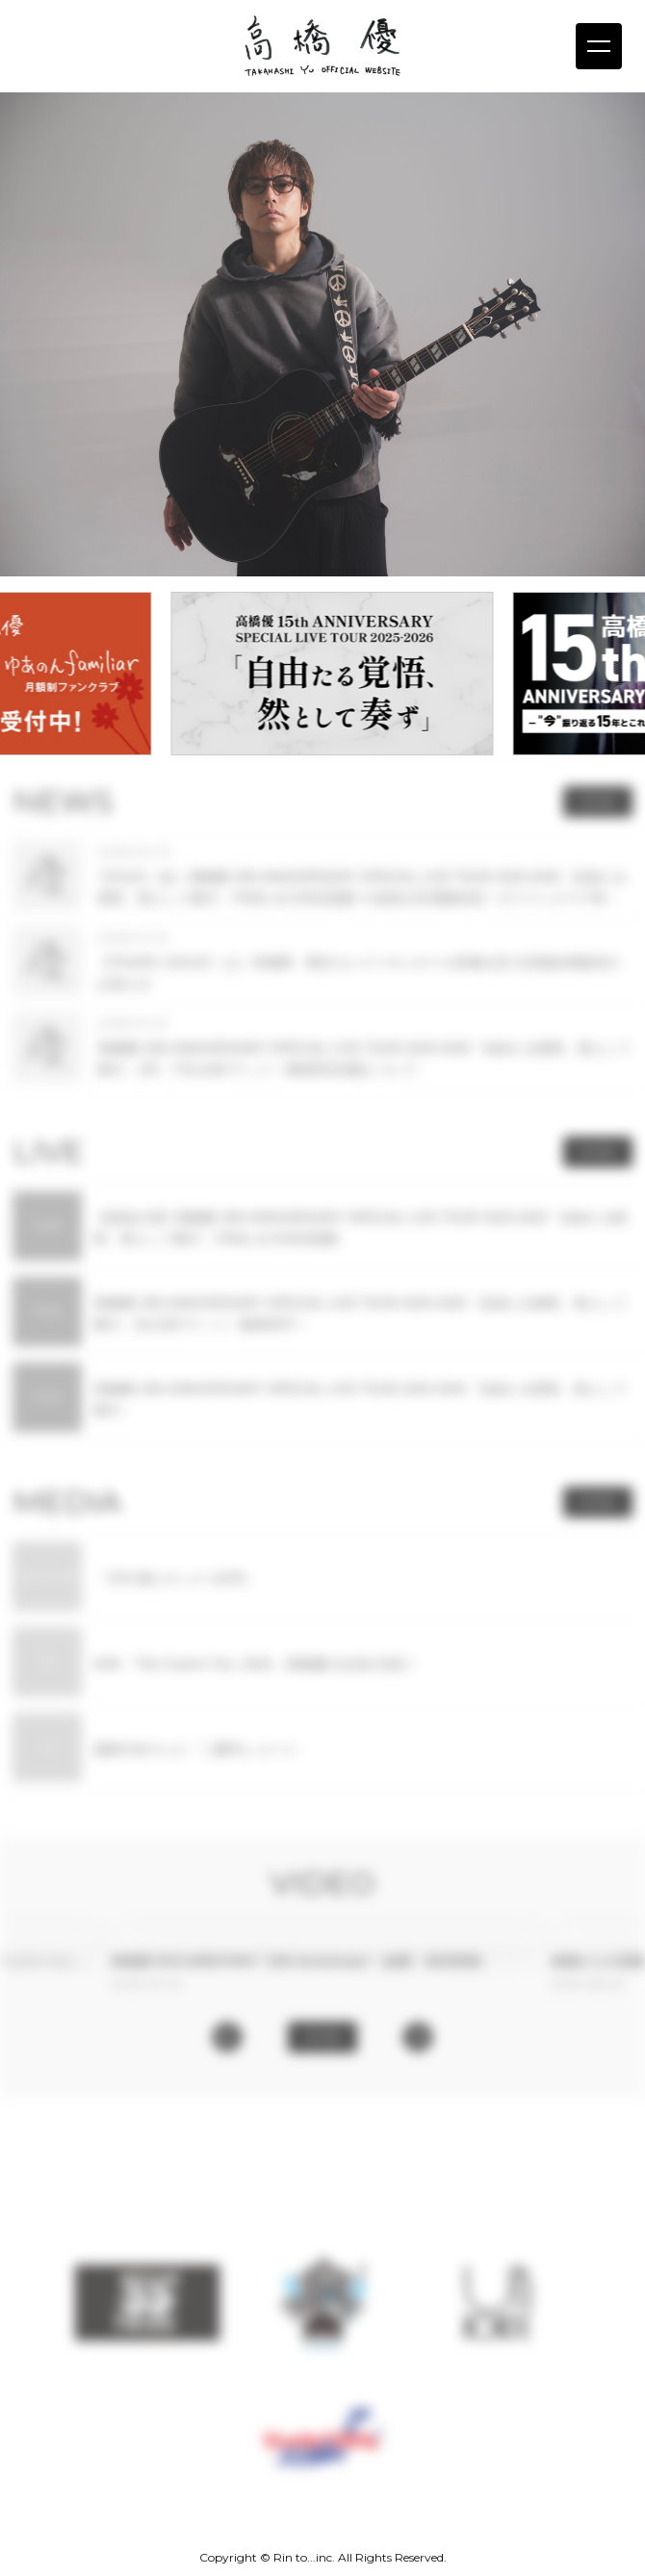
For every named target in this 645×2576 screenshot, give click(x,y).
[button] (227, 2037)
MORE (597, 801)
